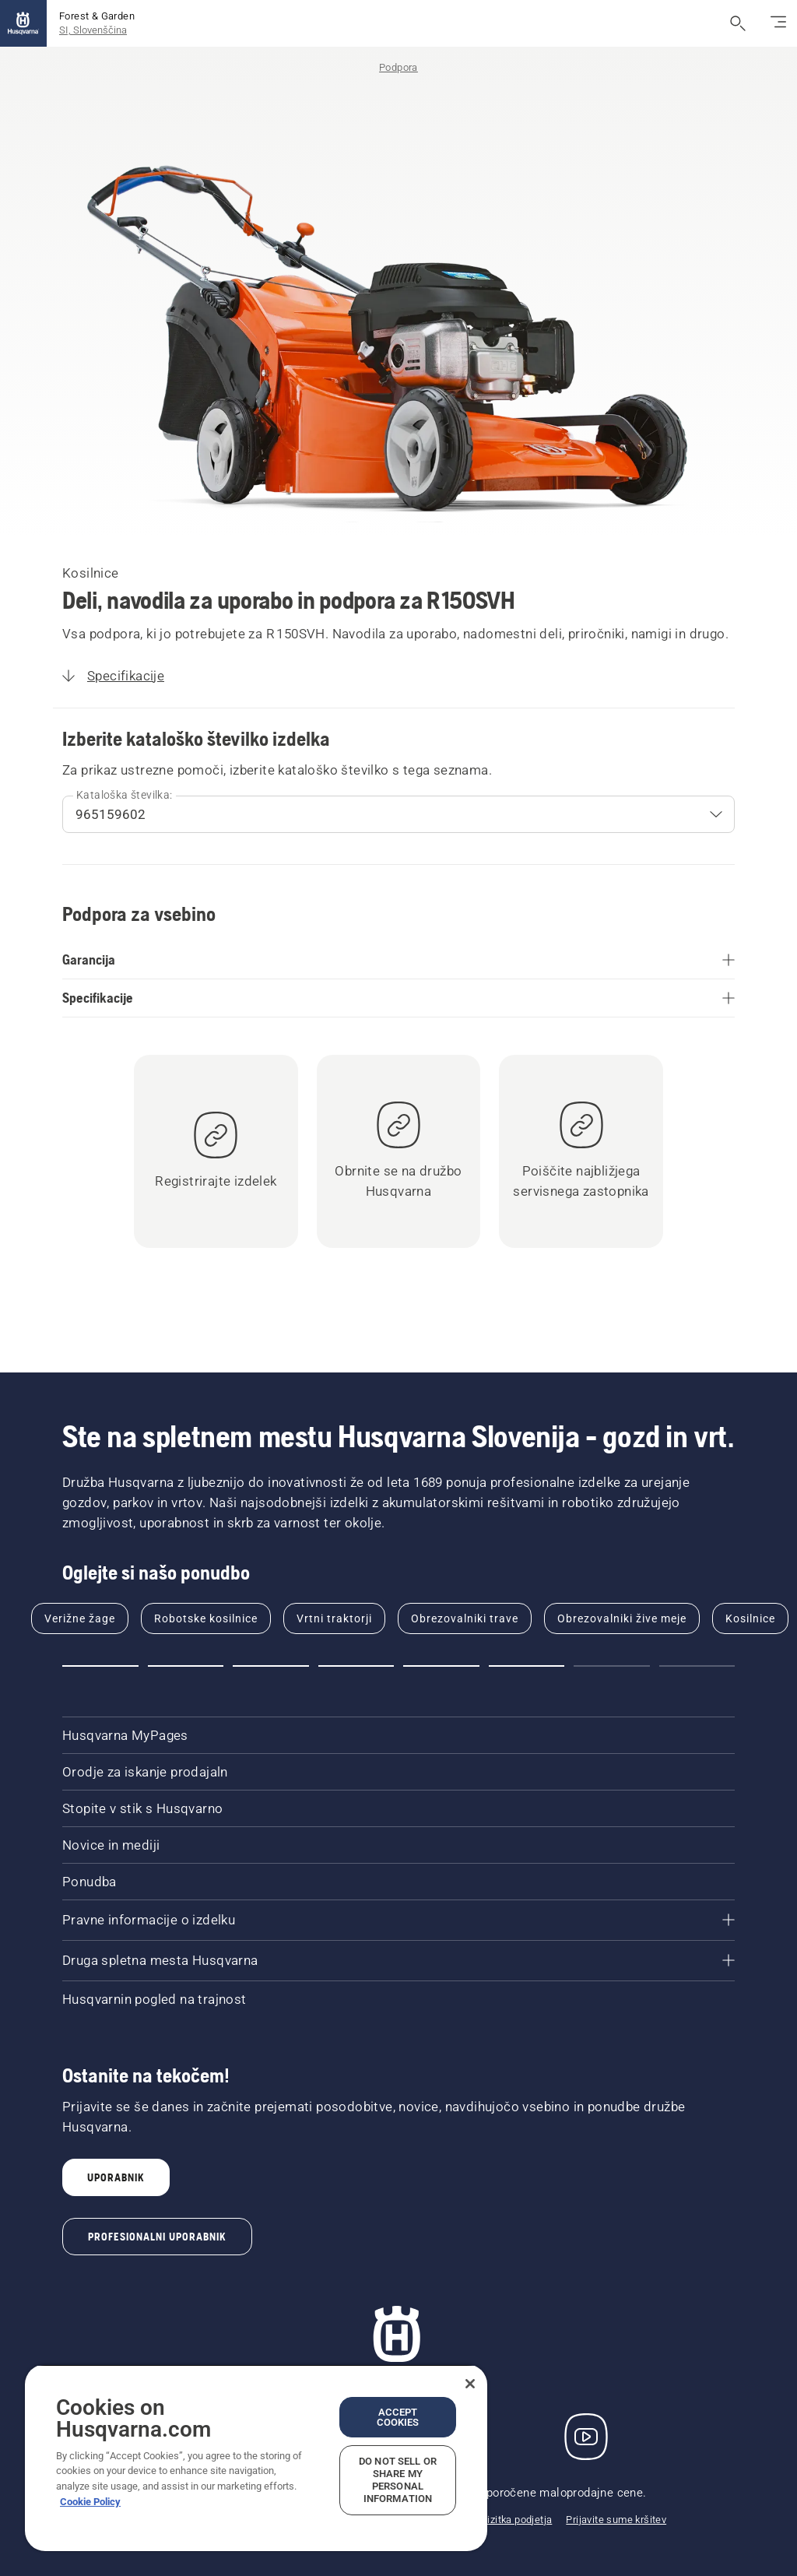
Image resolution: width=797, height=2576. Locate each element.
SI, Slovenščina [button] (93, 30)
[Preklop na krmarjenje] (778, 23)
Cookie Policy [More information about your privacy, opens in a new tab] (90, 2501)
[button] (100, 1666)
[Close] (470, 2383)
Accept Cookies (398, 2417)
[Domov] (23, 23)
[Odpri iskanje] (738, 23)
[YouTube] (586, 2436)
